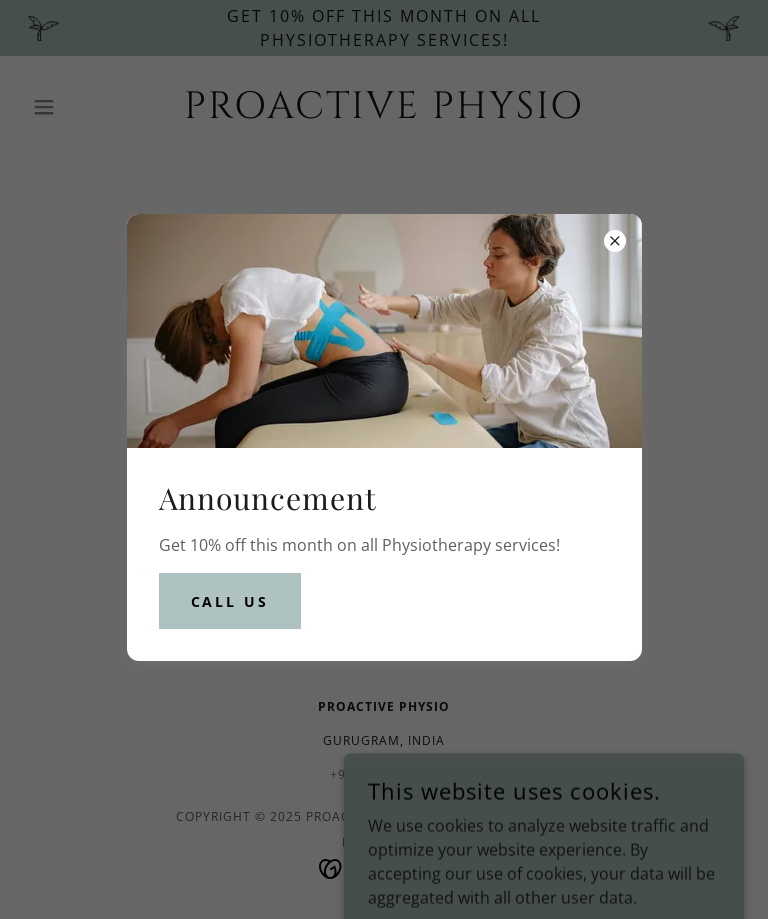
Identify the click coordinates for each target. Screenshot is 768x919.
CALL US (230, 601)
